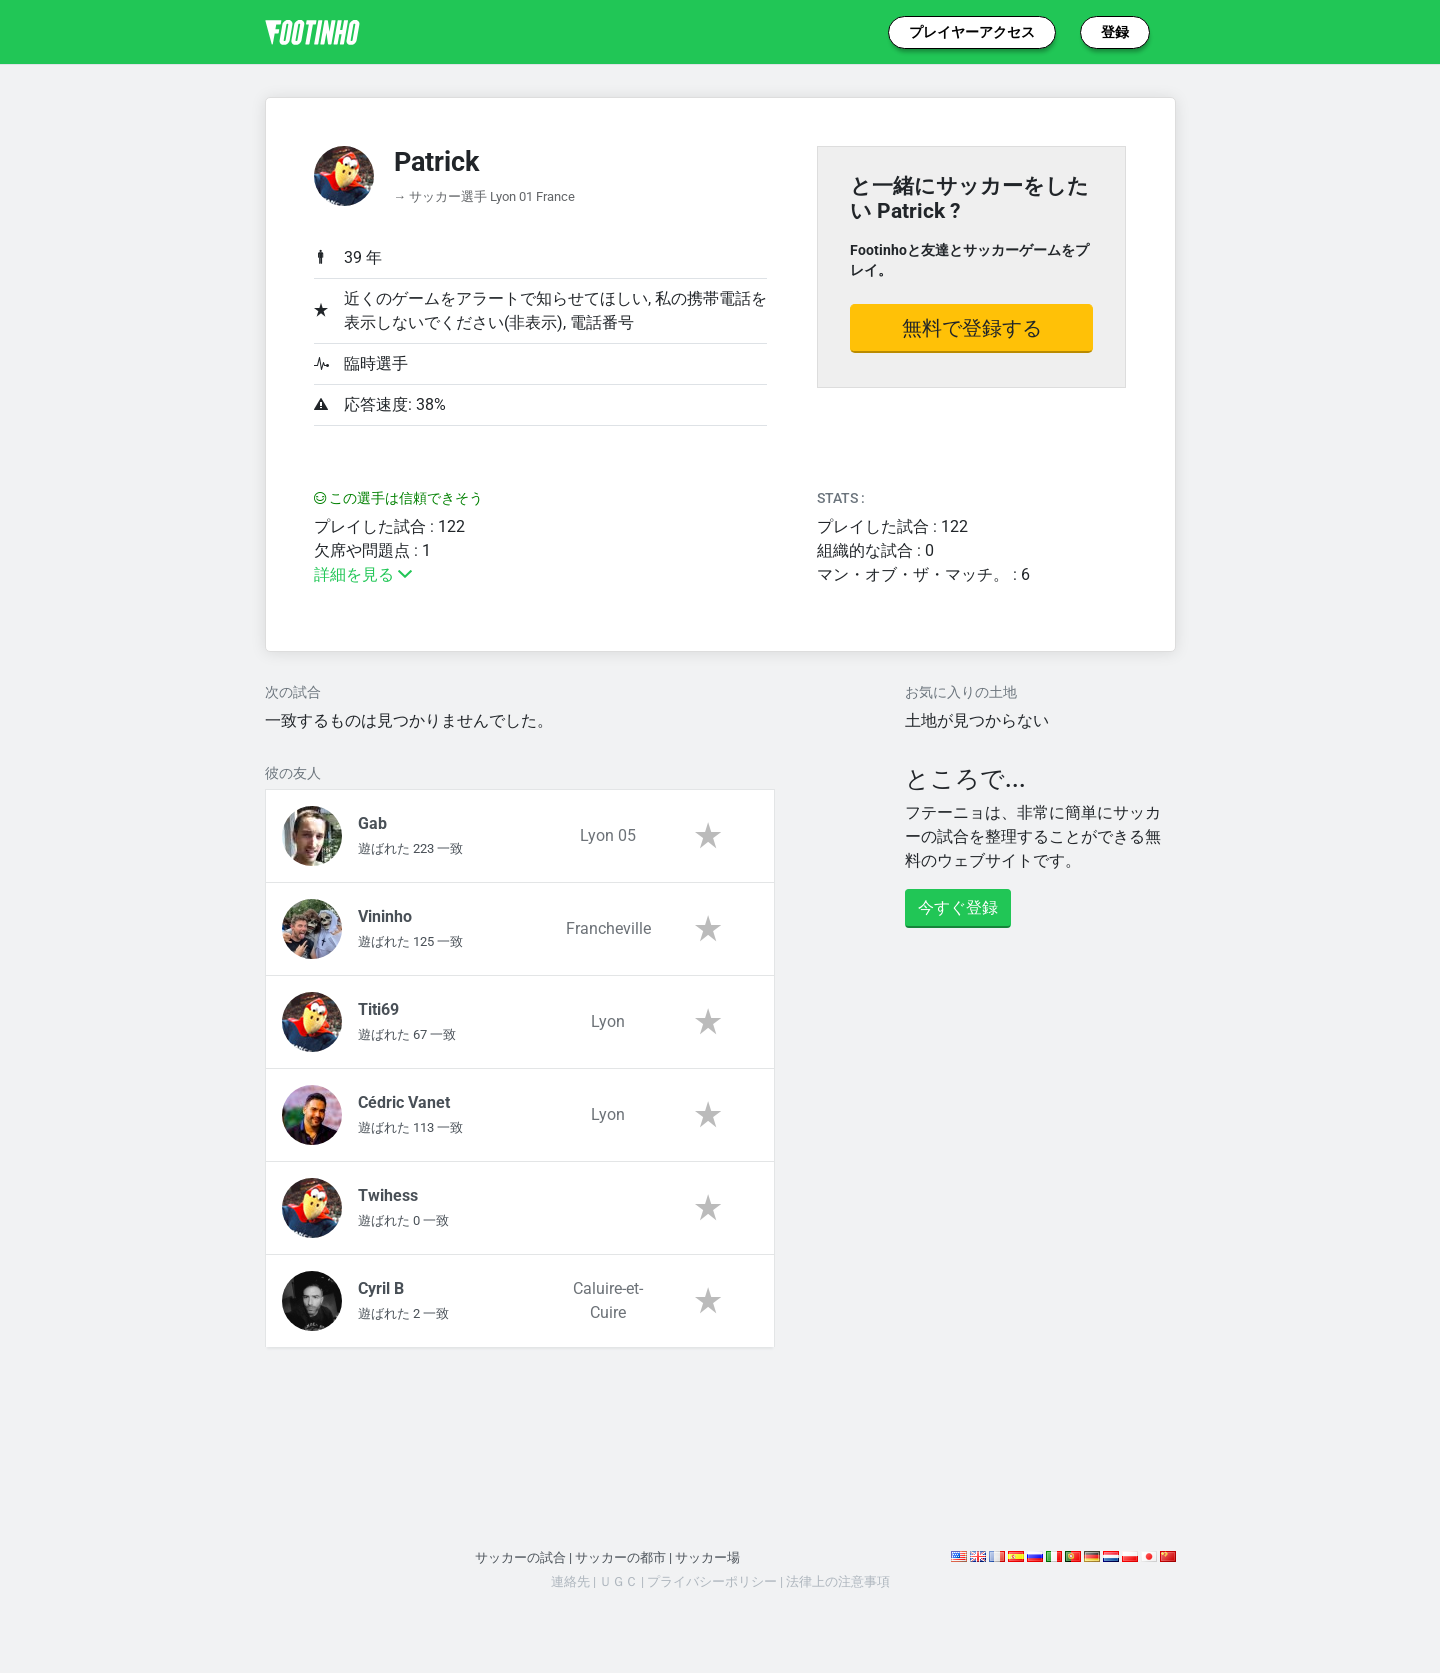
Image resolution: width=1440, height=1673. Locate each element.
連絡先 (570, 1581)
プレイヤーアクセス (972, 32)
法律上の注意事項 (838, 1581)
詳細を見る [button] (363, 574)
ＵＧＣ (618, 1581)
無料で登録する (972, 328)
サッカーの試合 (520, 1557)
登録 (1115, 32)
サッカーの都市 (620, 1557)
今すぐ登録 (958, 907)
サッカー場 (707, 1557)
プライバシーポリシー (712, 1581)
